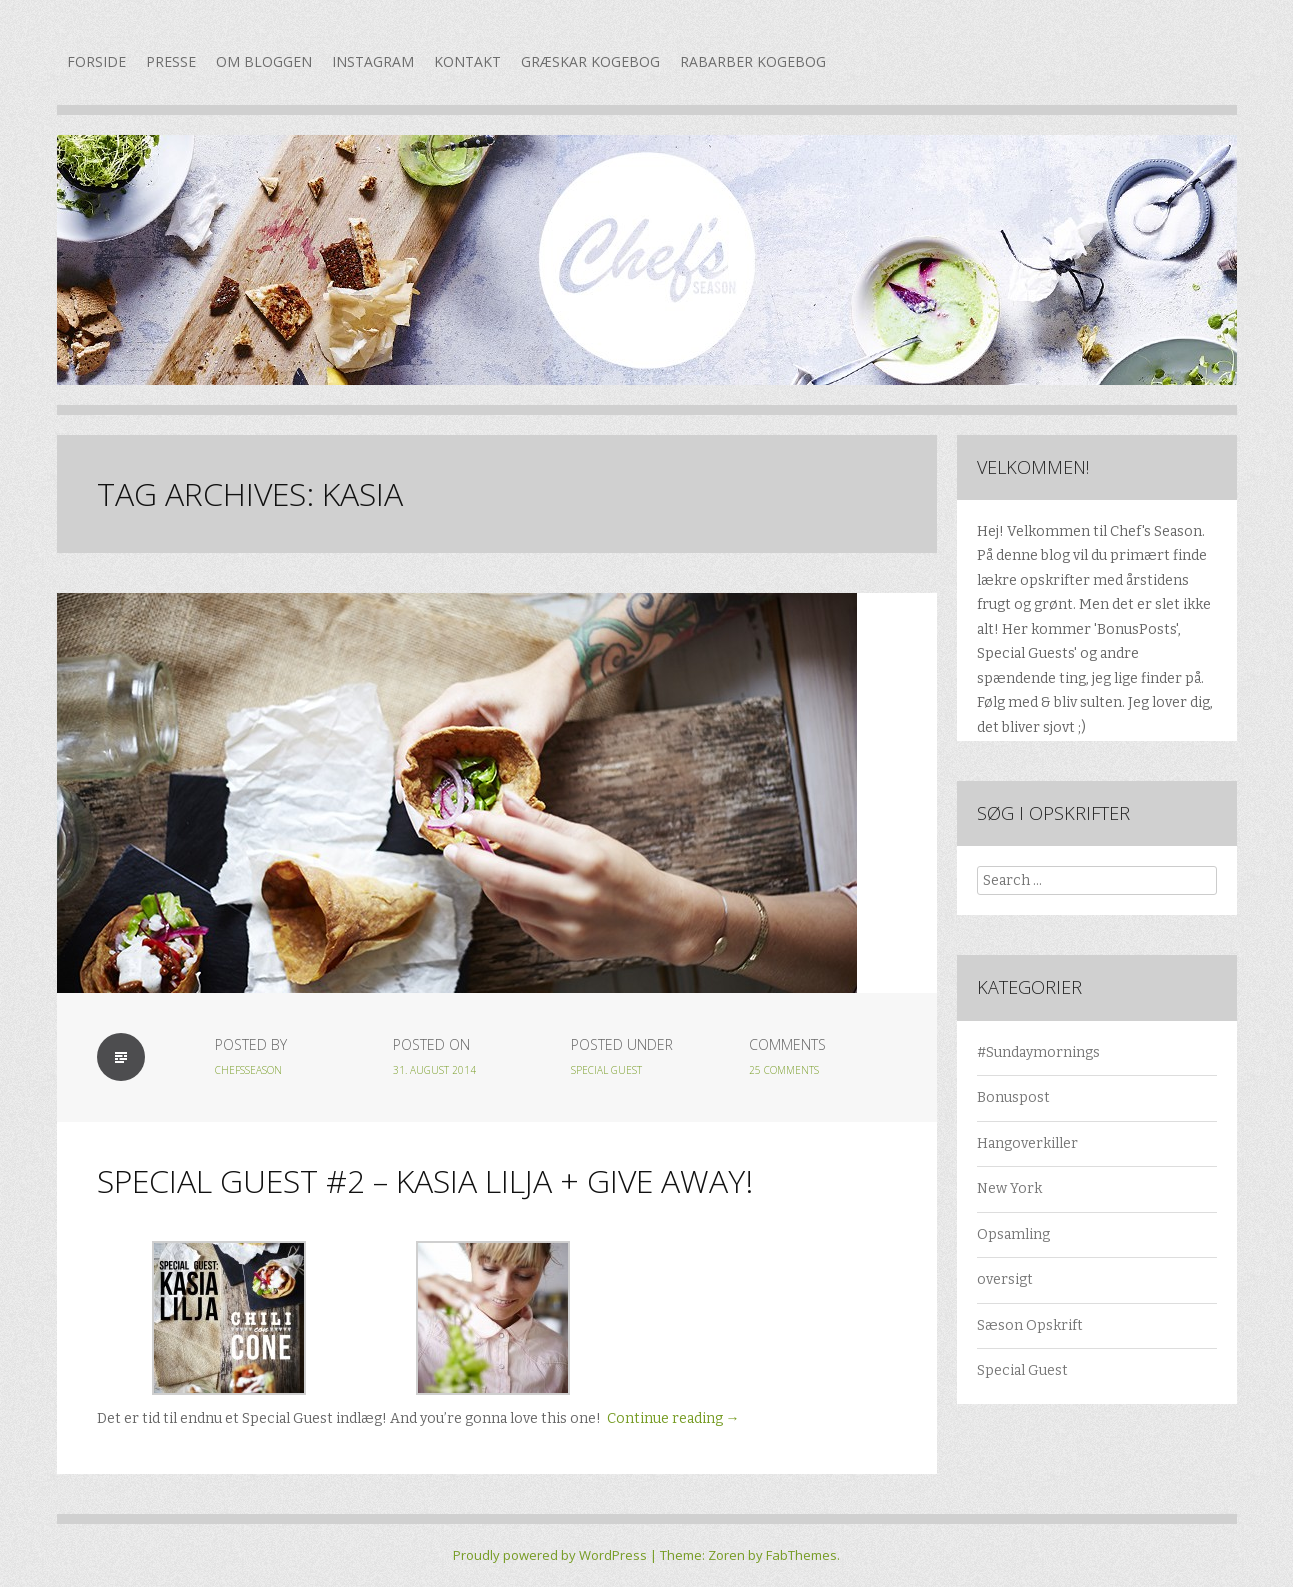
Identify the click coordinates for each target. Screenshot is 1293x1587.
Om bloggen (264, 61)
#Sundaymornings (1038, 1052)
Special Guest (606, 1070)
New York (1009, 1188)
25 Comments (784, 1070)
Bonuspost (1013, 1097)
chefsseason (248, 1070)
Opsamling (1013, 1234)
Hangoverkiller (1027, 1143)
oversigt (1005, 1279)
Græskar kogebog (590, 61)
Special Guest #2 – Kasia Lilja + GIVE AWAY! (425, 1180)
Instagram (373, 61)
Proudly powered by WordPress (550, 1555)
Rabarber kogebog (753, 61)
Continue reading (673, 1418)
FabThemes (801, 1555)
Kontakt (467, 61)
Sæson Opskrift (1030, 1325)
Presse (171, 61)
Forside (96, 61)
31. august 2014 (434, 1070)
